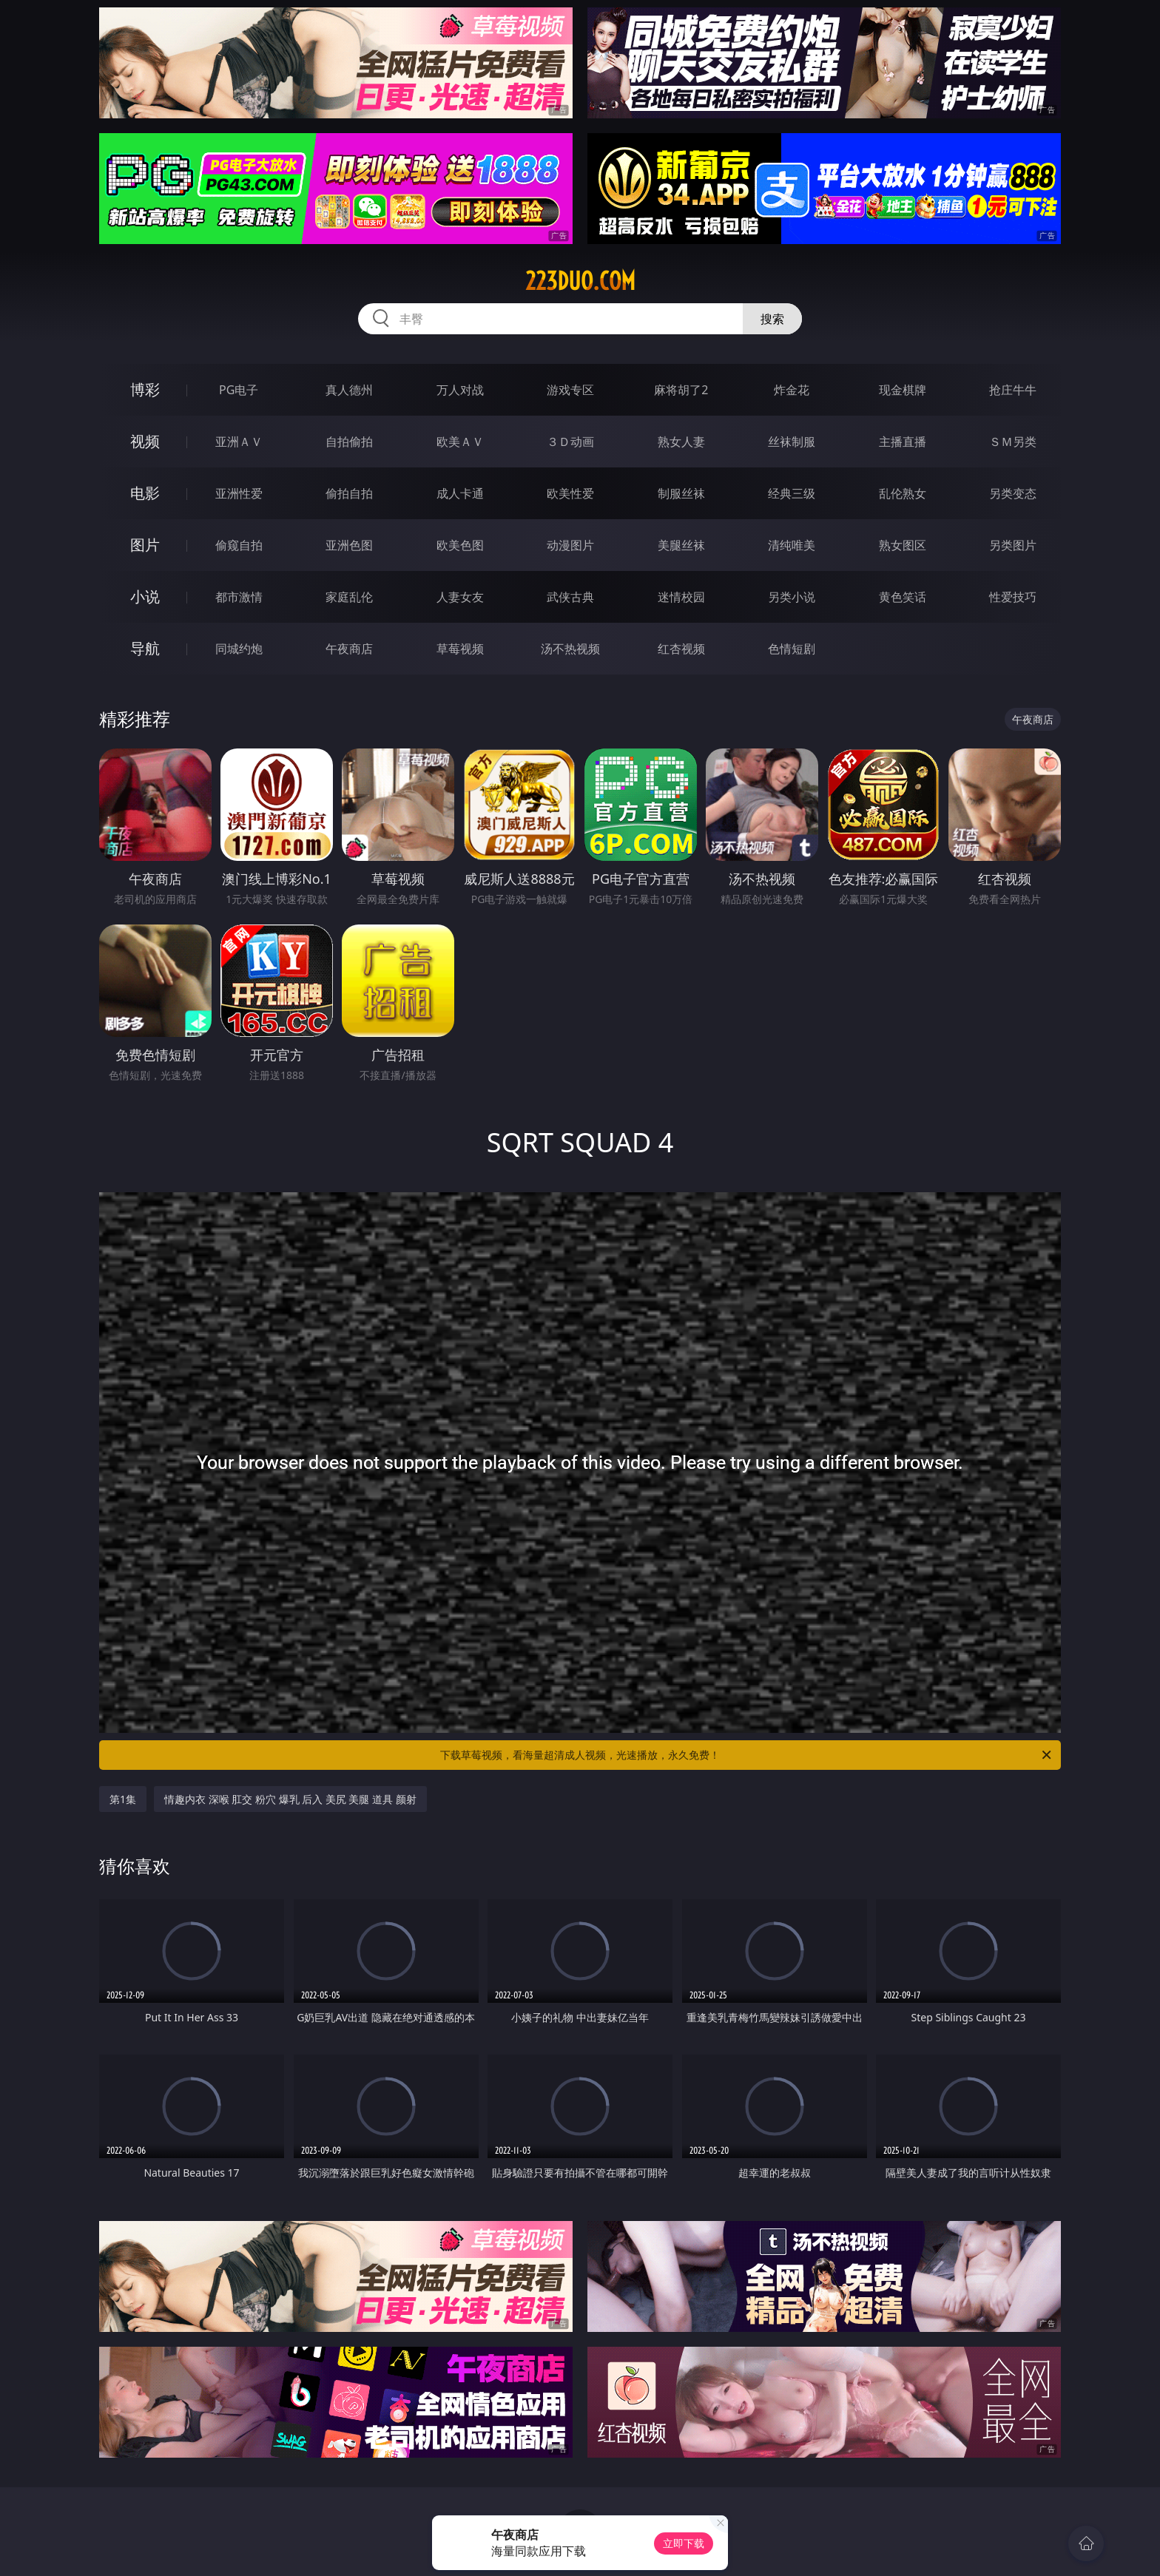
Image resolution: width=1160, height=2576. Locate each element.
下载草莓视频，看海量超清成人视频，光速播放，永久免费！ (746, 1755)
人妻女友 (460, 597)
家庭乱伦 (349, 597)
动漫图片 (570, 545)
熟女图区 (902, 545)
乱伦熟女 (902, 493)
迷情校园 (681, 597)
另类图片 (1012, 545)
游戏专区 (570, 390)
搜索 (772, 319)
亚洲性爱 (239, 493)
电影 (145, 493)
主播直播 (902, 441)
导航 (145, 648)
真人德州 (349, 390)
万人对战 (460, 390)
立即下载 (683, 2543)
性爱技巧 (1012, 597)
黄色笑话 (902, 597)
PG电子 (238, 390)
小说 (145, 596)
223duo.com (580, 281)
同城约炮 (239, 648)
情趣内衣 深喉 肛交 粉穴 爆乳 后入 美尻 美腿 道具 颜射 (290, 1799)
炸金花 (791, 390)
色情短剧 (791, 648)
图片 (145, 545)
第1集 (122, 1799)
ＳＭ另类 (1012, 441)
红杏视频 (681, 648)
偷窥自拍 (239, 545)
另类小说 (791, 597)
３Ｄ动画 (570, 441)
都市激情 (239, 597)
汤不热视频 (570, 648)
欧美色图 (460, 545)
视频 (145, 441)
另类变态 (1012, 493)
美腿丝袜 (681, 545)
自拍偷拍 (349, 441)
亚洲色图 (349, 545)
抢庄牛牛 (1012, 390)
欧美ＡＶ (460, 441)
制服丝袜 (681, 493)
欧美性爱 (570, 493)
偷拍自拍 (349, 493)
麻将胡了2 (681, 390)
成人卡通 (460, 493)
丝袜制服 (791, 441)
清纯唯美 (791, 545)
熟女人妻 (681, 441)
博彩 (145, 389)
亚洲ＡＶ (239, 441)
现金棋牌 (902, 390)
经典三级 (791, 493)
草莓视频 (460, 648)
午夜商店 (349, 648)
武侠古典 (570, 597)
